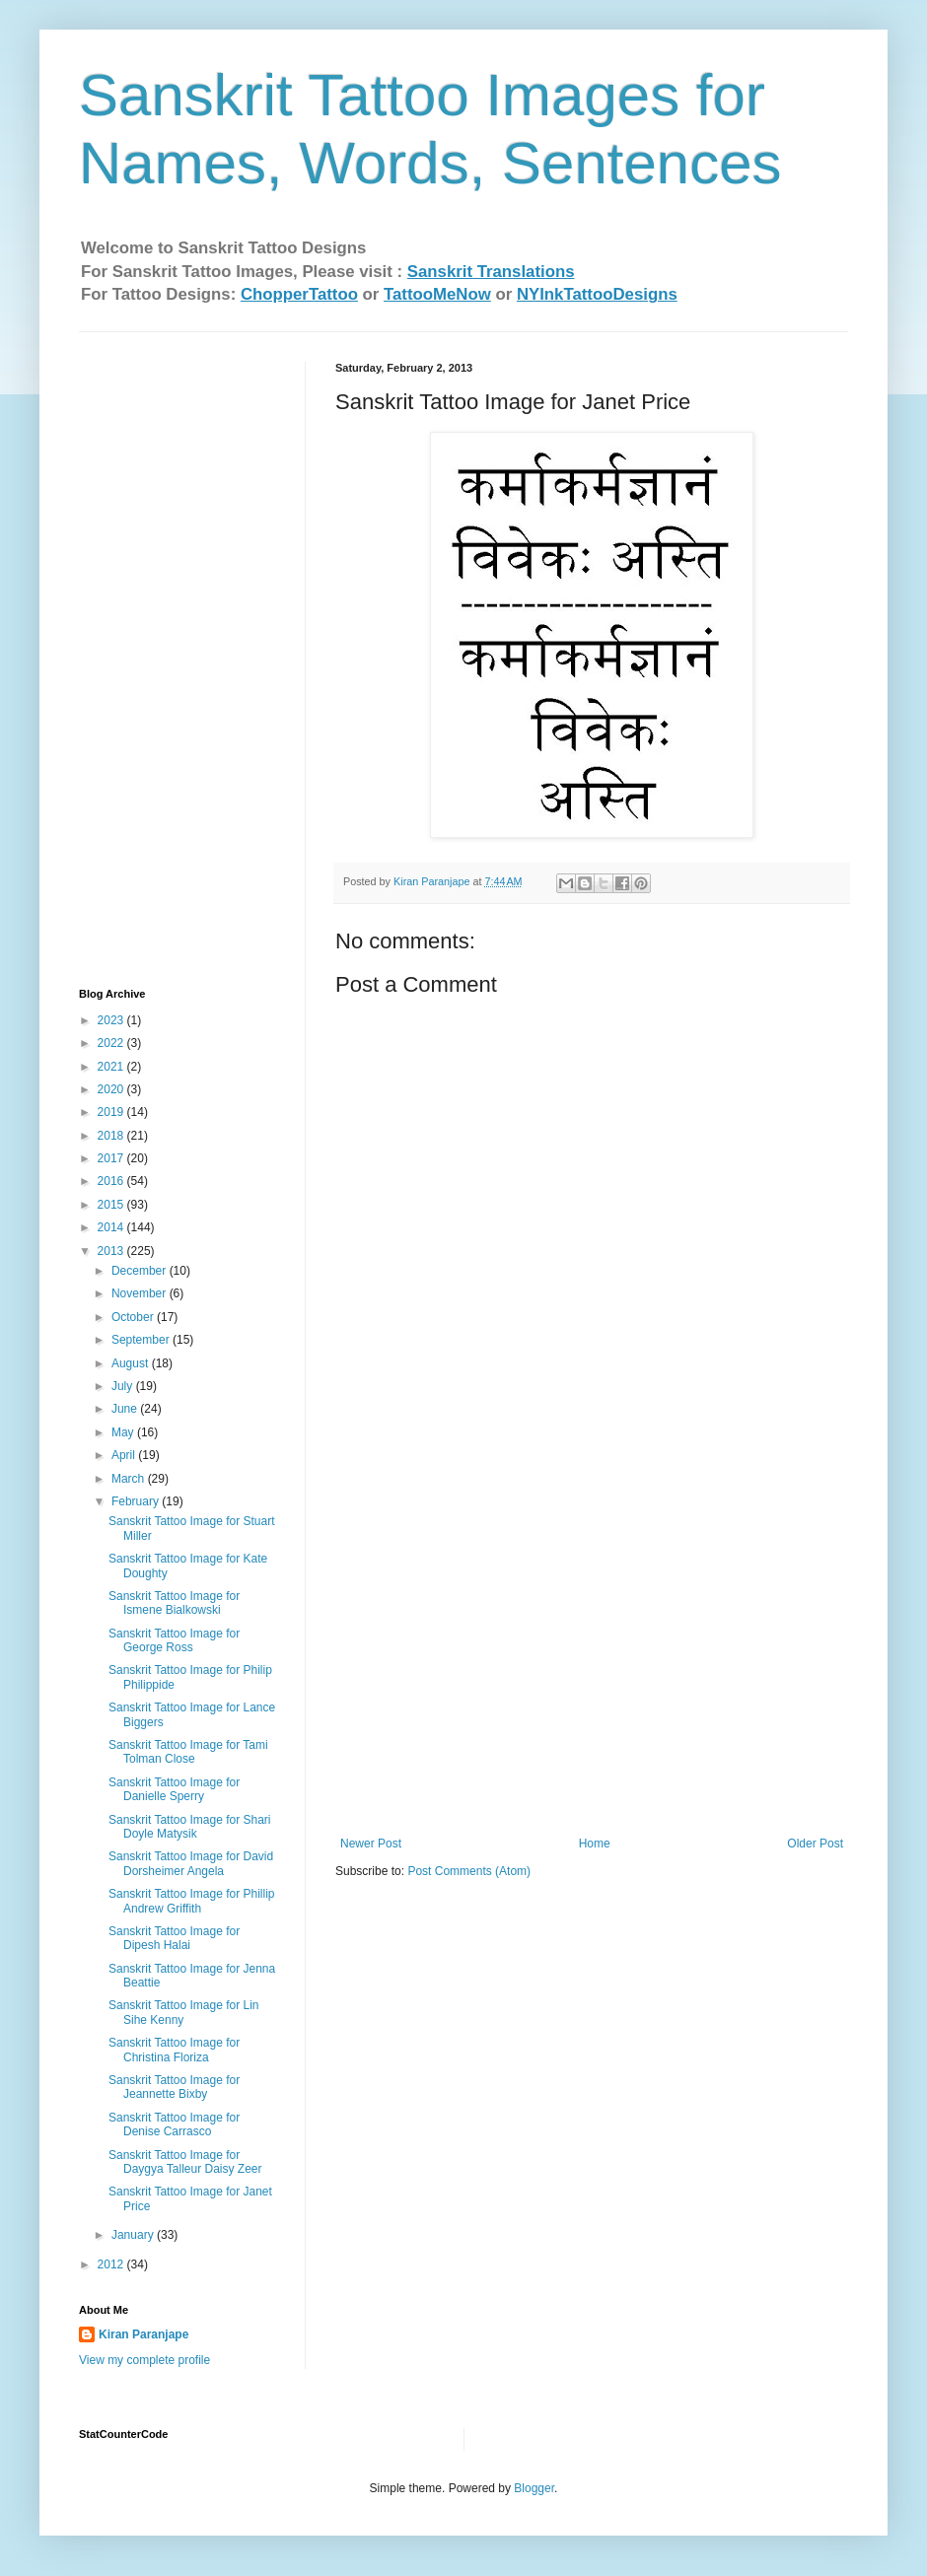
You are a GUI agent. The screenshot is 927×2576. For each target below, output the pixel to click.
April (124, 1455)
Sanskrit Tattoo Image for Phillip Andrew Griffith (191, 1901)
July (123, 1386)
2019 (112, 1112)
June (125, 1409)
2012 (112, 2264)
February (136, 1501)
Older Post (815, 1843)
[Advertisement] (158, 657)
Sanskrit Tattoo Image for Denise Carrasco (174, 2124)
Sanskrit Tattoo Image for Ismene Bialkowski (174, 1603)
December (140, 1271)
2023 (112, 1020)
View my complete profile (144, 2360)
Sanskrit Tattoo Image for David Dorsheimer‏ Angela (190, 1863)
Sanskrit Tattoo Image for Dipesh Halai (174, 1938)
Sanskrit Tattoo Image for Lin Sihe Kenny (183, 2012)
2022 (112, 1043)
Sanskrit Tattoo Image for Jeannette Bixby (174, 2087)
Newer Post (370, 1843)
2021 (112, 1067)
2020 (112, 1089)
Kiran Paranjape (143, 2334)
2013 (112, 1251)
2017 (112, 1158)
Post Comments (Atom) (469, 1871)
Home (594, 1843)
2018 (112, 1136)
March (129, 1479)
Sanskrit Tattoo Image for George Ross (174, 1640)
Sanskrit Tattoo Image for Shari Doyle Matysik (189, 1827)
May (124, 1432)
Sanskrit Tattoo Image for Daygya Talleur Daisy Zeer (185, 2162)
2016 (112, 1181)
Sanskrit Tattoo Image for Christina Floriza (174, 2049)
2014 (112, 1227)
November (140, 1293)
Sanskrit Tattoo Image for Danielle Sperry (174, 1789)
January (134, 2235)
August (131, 1363)
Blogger (534, 2488)
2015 (112, 1205)
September (142, 1340)
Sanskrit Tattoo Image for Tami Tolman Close (188, 1752)
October (134, 1317)
